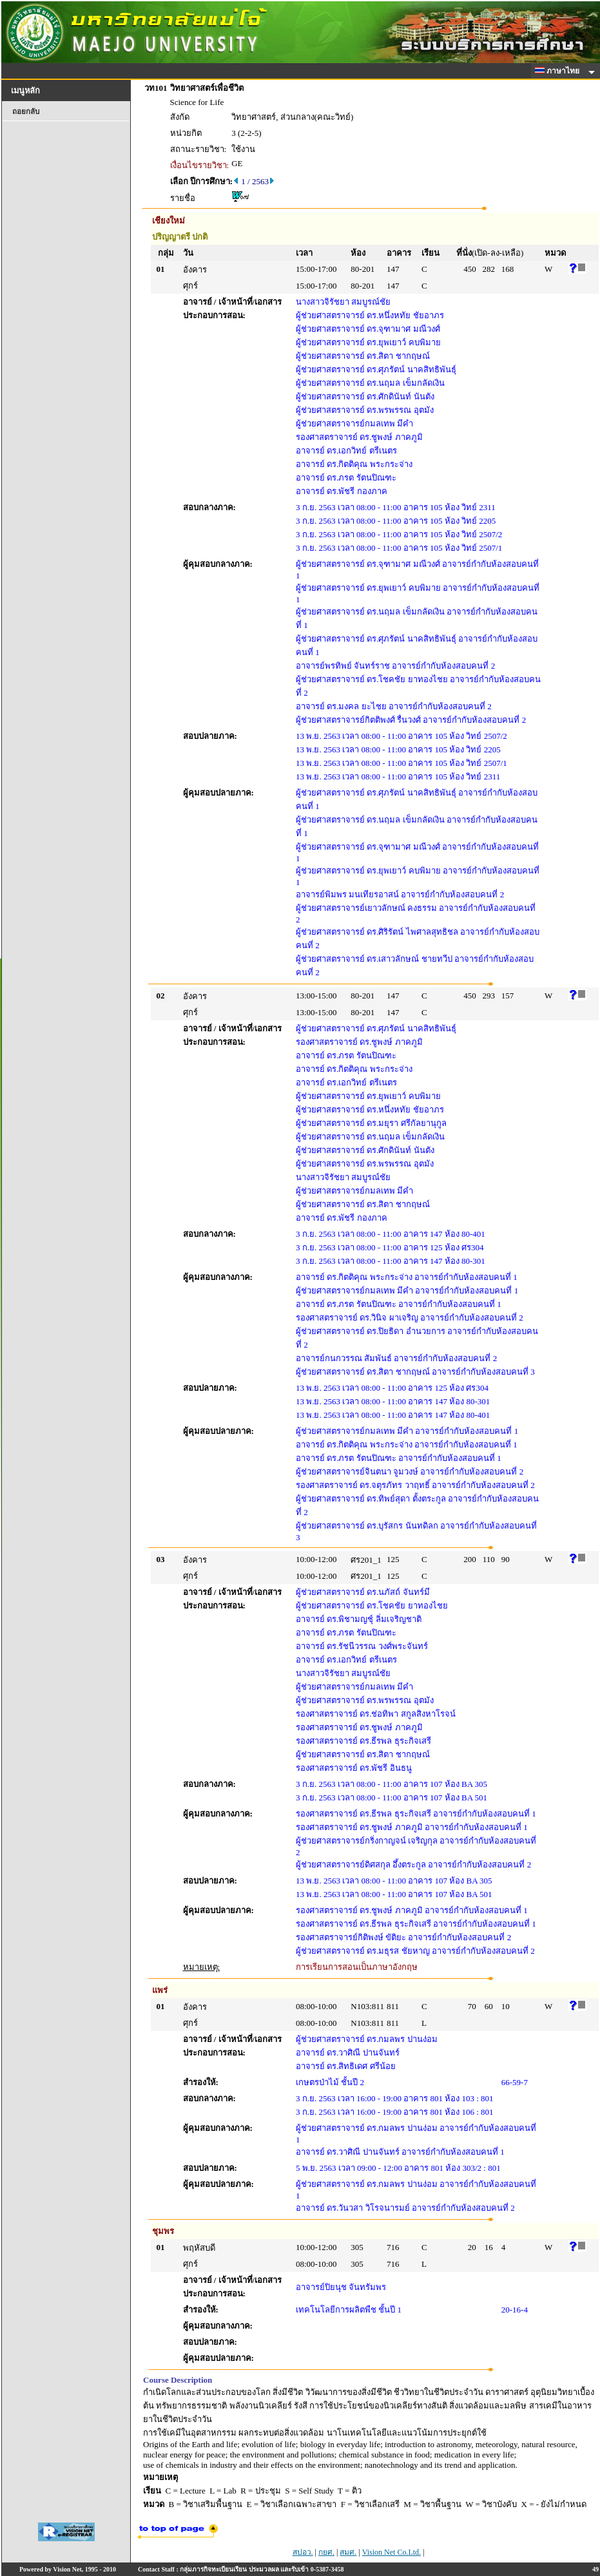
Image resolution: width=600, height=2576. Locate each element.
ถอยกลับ (25, 111)
